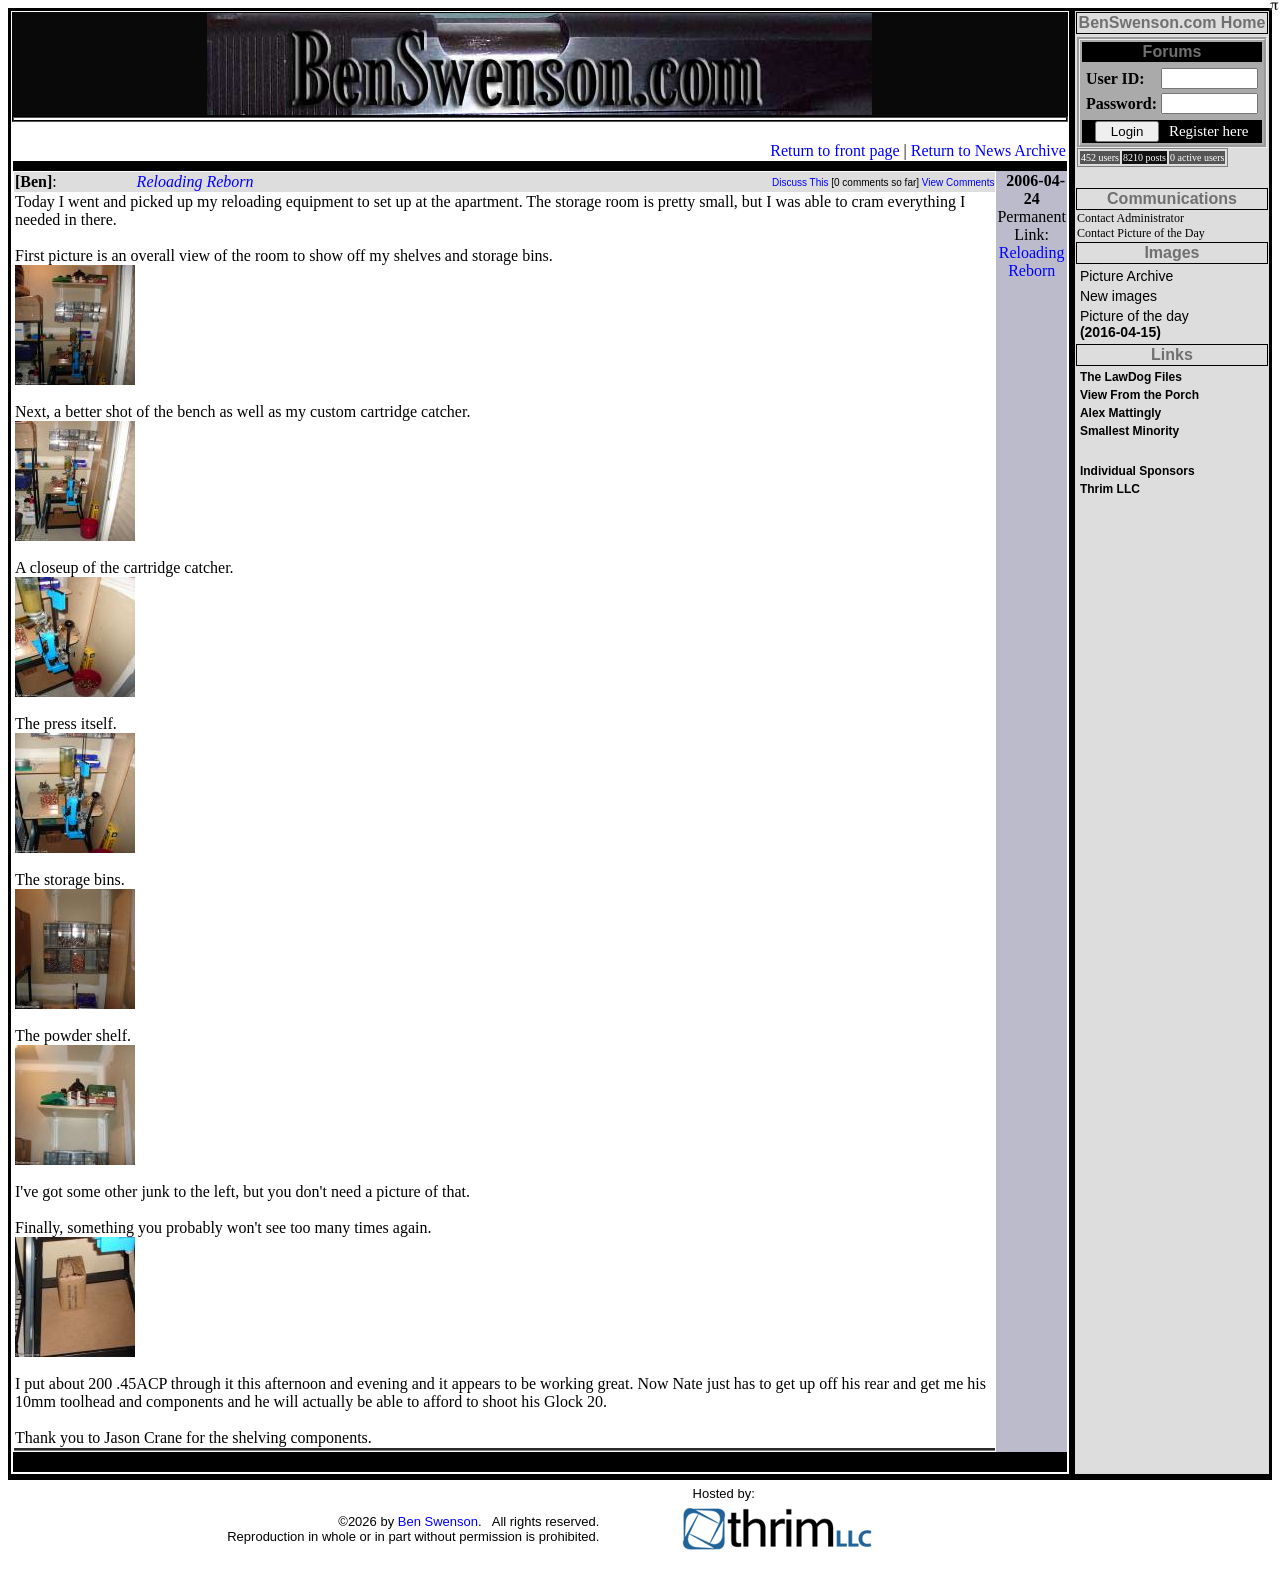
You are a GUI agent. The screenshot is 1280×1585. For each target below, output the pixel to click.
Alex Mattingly (1120, 413)
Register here (1209, 131)
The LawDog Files (1131, 377)
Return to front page (834, 150)
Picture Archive (1126, 276)
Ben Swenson (438, 1521)
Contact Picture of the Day (1141, 233)
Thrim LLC (1110, 489)
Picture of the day (1134, 324)
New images (1118, 296)
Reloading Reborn (195, 181)
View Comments (958, 182)
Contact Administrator (1130, 218)
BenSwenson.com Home (1172, 22)
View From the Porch (1139, 395)
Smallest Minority (1129, 431)
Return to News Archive (988, 150)
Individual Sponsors (1137, 471)
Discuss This (800, 182)
